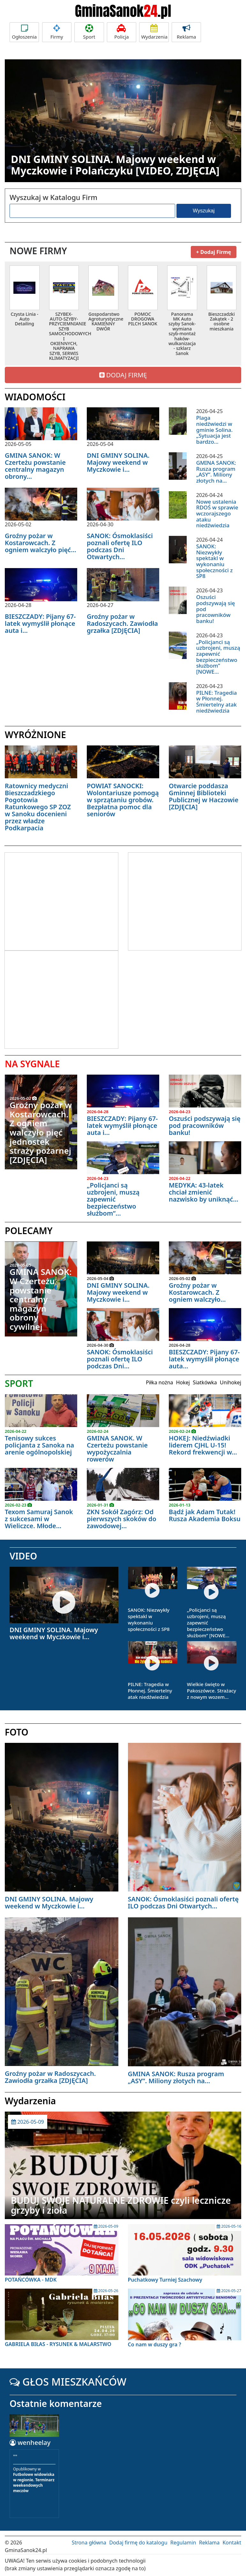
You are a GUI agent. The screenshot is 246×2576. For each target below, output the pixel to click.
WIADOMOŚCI (35, 397)
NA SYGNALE (32, 1064)
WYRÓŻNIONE (35, 735)
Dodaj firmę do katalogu (138, 2542)
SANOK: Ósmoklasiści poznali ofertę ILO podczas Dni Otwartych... (120, 546)
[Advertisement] (58, 900)
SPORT (19, 1383)
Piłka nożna (159, 1382)
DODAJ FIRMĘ (123, 375)
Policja (121, 32)
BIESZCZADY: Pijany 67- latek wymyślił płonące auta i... (40, 623)
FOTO (16, 1732)
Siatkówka (205, 1382)
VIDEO (23, 1556)
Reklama (186, 32)
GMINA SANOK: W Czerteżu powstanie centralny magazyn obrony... (35, 466)
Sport (89, 32)
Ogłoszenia (24, 32)
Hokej (183, 1382)
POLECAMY (29, 1231)
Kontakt (231, 2542)
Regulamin (183, 2542)
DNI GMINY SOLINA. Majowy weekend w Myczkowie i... (118, 462)
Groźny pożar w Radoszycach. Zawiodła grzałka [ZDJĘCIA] (122, 623)
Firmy (57, 32)
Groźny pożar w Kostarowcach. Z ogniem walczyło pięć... (40, 542)
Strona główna (89, 2542)
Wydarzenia (154, 32)
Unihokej (230, 1382)
